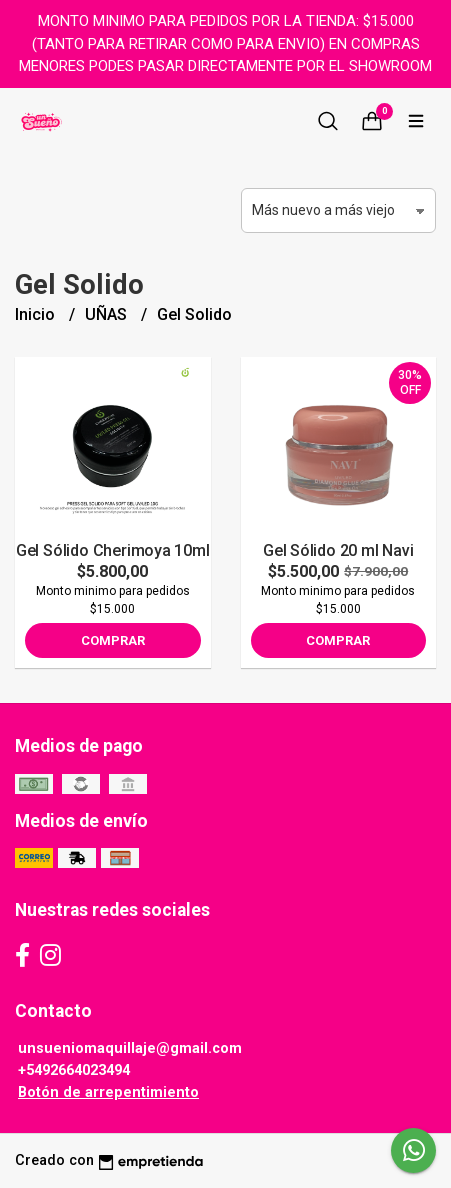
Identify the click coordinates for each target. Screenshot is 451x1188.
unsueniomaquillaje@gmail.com (130, 1048)
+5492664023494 (74, 1070)
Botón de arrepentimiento (108, 1092)
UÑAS (108, 314)
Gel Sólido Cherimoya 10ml (113, 550)
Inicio (37, 314)
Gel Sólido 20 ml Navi (338, 550)
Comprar (113, 640)
